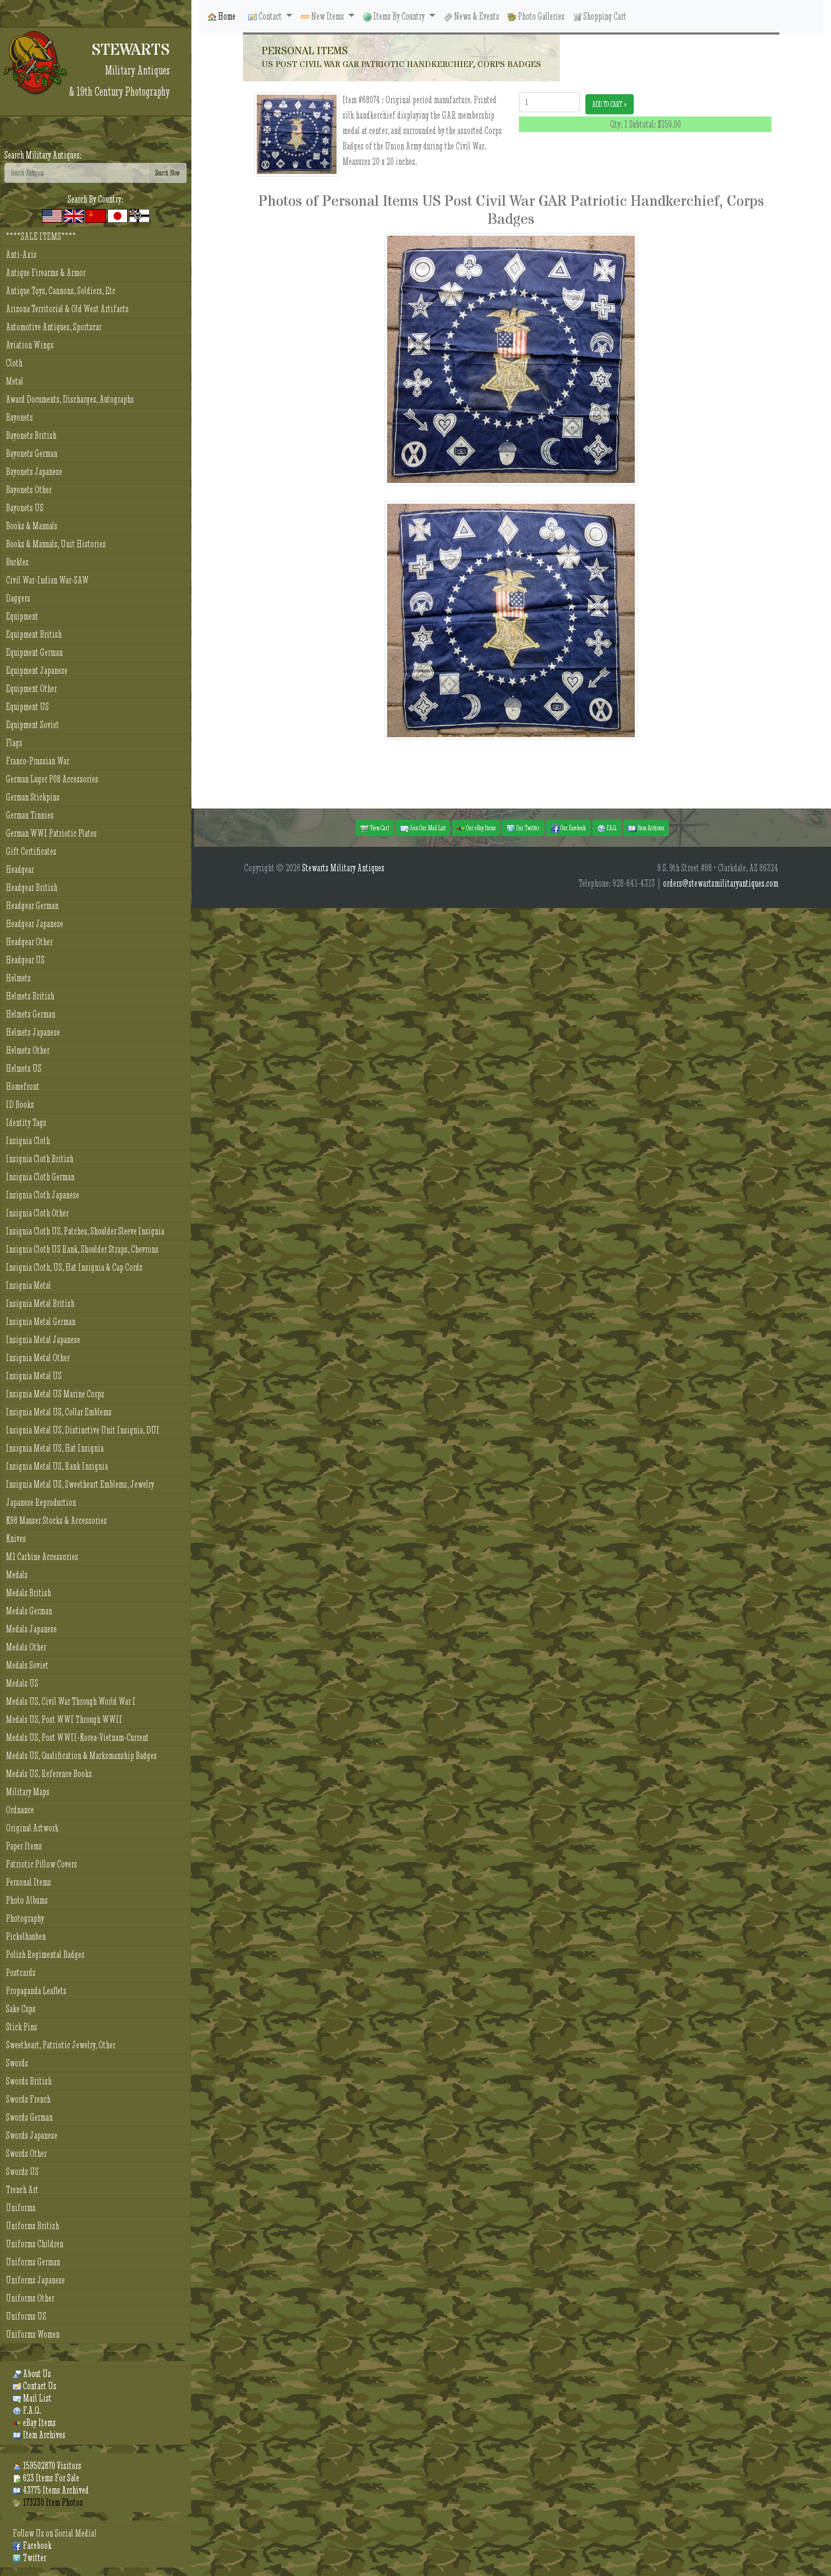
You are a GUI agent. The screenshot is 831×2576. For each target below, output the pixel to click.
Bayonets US (25, 508)
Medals (17, 1575)
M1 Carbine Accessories (42, 1556)
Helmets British (30, 996)
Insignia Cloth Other (37, 1213)
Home (222, 16)
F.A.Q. (27, 2410)
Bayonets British (31, 435)
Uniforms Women (33, 2334)
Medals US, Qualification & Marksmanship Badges (81, 1755)
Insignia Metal (28, 1285)
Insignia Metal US (34, 1376)
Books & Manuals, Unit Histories (56, 544)
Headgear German (32, 905)
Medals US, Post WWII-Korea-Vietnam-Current (77, 1737)
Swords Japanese (31, 2135)
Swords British (29, 2081)
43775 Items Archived (51, 2490)
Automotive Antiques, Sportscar (54, 327)
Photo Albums (27, 1900)
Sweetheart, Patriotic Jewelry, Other (60, 2045)
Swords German (29, 2117)
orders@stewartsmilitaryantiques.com (720, 883)
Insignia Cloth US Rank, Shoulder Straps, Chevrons (82, 1249)
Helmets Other (27, 1050)
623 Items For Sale (46, 2478)
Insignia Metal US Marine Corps (55, 1394)
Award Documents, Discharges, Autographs (70, 399)
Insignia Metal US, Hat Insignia (55, 1448)
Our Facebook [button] (568, 828)
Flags (14, 743)
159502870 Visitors (47, 2466)
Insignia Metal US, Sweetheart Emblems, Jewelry (80, 1484)
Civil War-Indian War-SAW (47, 580)
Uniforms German (33, 2262)
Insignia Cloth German (40, 1177)
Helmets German (30, 1014)
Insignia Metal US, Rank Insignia (57, 1466)
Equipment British (34, 634)
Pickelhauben (26, 1936)
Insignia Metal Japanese (43, 1339)
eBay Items (34, 2422)
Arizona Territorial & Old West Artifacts (67, 309)
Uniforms (21, 2208)
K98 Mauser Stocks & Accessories (56, 1520)
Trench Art (22, 2189)
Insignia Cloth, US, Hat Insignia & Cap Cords (74, 1267)
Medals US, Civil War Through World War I (71, 1701)
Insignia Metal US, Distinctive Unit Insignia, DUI (83, 1430)
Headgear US (25, 960)
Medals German (29, 1611)
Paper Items (24, 1846)
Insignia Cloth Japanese (42, 1195)
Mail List (32, 2398)
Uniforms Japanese (35, 2280)
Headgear (20, 869)
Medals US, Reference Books (49, 1774)
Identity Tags (26, 1122)
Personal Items (28, 1882)
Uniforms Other (30, 2298)
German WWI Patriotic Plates (51, 833)
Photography (25, 1918)
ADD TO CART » (609, 104)
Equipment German (34, 652)
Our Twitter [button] (523, 828)
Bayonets (19, 417)
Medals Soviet (27, 1665)
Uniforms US (26, 2316)
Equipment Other (31, 688)
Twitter (29, 2558)
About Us (32, 2373)
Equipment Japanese (37, 670)
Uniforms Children (34, 2244)
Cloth (14, 363)
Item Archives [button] (646, 828)
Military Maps (27, 1792)
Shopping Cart (599, 16)
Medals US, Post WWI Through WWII (64, 1719)
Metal (14, 381)
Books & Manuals (31, 526)
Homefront (22, 1086)
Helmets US (23, 1068)
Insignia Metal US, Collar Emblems (59, 1412)
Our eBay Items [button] (476, 828)
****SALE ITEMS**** (41, 236)
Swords (17, 2063)
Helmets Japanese (33, 1032)
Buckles (17, 562)
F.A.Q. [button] (607, 828)
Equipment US (27, 707)
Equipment (22, 616)
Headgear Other (29, 942)
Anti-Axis (21, 254)
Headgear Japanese (34, 924)
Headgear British (31, 887)
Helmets (18, 978)
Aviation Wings (30, 345)
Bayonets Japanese (34, 471)
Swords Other (26, 2153)
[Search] (76, 173)
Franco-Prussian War (37, 761)
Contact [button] (265, 16)
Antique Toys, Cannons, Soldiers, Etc (60, 291)
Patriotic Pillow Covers (41, 1864)
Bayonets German (31, 453)
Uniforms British (32, 2226)
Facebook (32, 2545)
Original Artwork (32, 1828)
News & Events (471, 16)
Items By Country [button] (394, 16)
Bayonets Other (29, 489)
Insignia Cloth (28, 1141)
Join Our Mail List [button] (423, 828)
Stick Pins (21, 2027)
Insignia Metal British (40, 1303)
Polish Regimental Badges (45, 1954)
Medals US (22, 1683)
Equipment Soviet (32, 725)
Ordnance (20, 1810)
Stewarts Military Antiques (343, 868)
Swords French (28, 2099)
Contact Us (34, 2386)
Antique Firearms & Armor (46, 272)
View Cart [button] (374, 828)
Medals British (28, 1593)
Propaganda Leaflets (36, 1991)
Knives (16, 1538)
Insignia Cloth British (39, 1159)
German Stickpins (33, 797)
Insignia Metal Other (38, 1358)
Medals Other (26, 1647)
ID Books (20, 1104)
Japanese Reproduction (41, 1502)
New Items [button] (323, 16)
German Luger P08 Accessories (52, 779)
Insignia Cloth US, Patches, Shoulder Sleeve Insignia (85, 1231)
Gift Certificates (31, 851)
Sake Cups (21, 2009)
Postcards (21, 1972)
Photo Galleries (536, 16)
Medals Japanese (31, 1629)
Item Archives (39, 2435)
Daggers (18, 598)
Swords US (22, 2171)
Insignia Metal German (40, 1321)
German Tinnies (30, 815)
